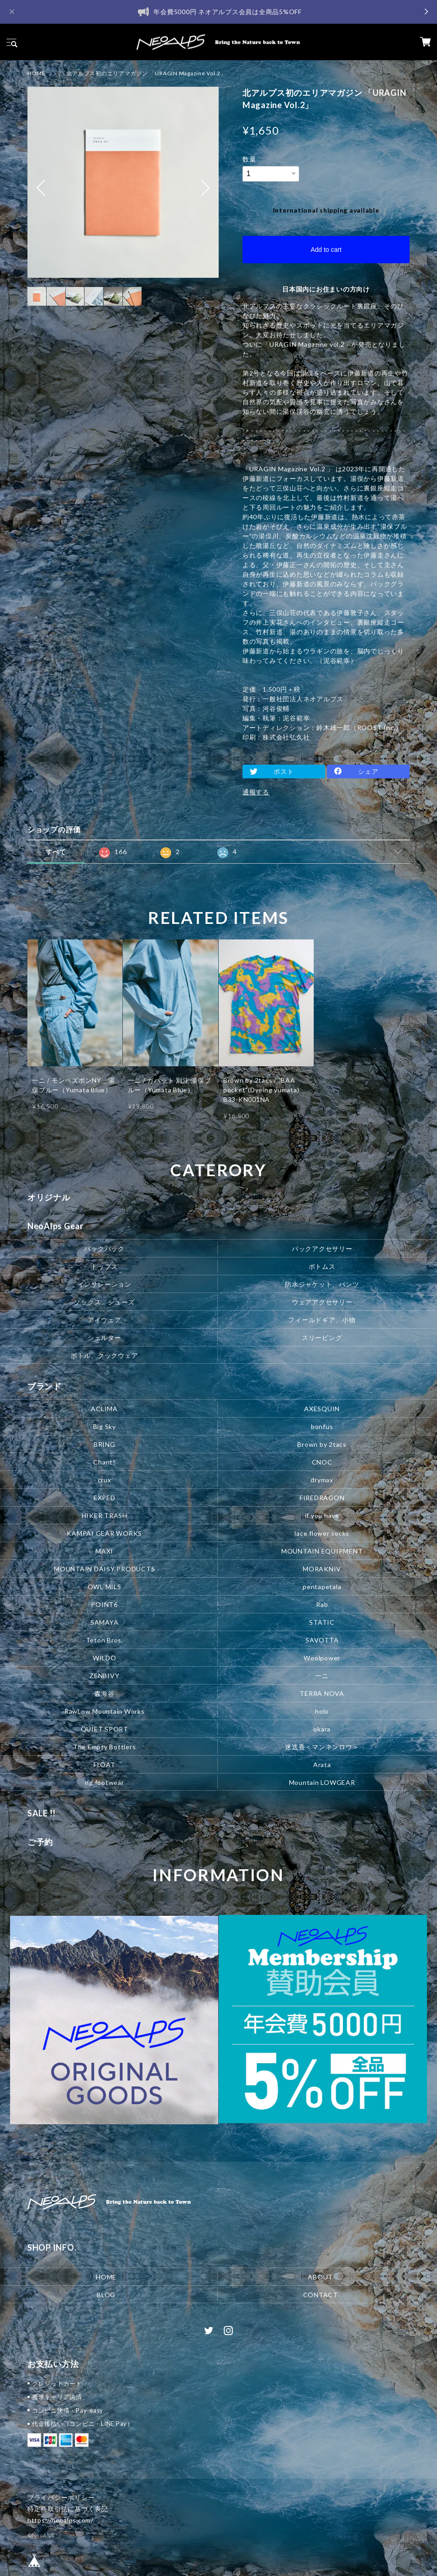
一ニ (322, 1675)
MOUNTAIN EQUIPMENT (322, 1551)
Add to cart (326, 249)
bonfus (322, 1426)
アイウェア (104, 1320)
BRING (105, 1444)
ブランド (44, 1386)
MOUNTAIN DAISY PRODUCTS (104, 1569)
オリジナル (48, 1197)
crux (104, 1480)
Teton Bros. (104, 1640)
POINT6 (104, 1604)
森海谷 (105, 1693)
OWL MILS (104, 1586)
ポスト (284, 771)
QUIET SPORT (104, 1729)
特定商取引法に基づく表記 (67, 2509)
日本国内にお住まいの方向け (326, 289)
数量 (249, 159)
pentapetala (322, 1586)
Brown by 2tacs (322, 1444)
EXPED (105, 1498)
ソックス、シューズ (104, 1302)
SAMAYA (104, 1622)
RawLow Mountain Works (104, 1711)
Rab (322, 1604)
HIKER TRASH (104, 1515)
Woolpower (322, 1658)
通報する (255, 792)
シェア (368, 771)
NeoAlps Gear (55, 1226)
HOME (36, 73)
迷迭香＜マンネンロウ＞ (322, 1747)
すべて (56, 851)
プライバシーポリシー (61, 2497)
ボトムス (322, 1266)
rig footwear (104, 1782)
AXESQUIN (322, 1409)
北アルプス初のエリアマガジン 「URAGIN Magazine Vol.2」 (146, 73)
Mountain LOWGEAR (322, 1782)
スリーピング (322, 1337)
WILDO (104, 1658)
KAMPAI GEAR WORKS (104, 1533)
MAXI (104, 1551)
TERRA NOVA (322, 1693)
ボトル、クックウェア (104, 1355)
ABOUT (320, 2276)
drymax (322, 1480)
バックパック (104, 1248)
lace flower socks (322, 1533)
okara (322, 1729)
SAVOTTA (321, 1640)
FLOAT (105, 1764)
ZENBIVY (104, 1675)
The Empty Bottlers (104, 1747)
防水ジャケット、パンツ (322, 1284)
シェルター (104, 1337)
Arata (322, 1764)
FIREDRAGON (322, 1498)
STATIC (322, 1622)
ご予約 (40, 1842)
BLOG (106, 2294)
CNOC (322, 1462)
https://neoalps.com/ (60, 2520)
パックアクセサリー (322, 1248)
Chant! (104, 1462)
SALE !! (41, 1813)
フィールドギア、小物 (322, 1320)
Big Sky (104, 1426)
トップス (104, 1266)
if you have (322, 1515)
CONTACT (320, 2294)
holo (322, 1711)
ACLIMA (104, 1409)
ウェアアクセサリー (322, 1302)
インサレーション (105, 1284)
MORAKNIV (322, 1569)
